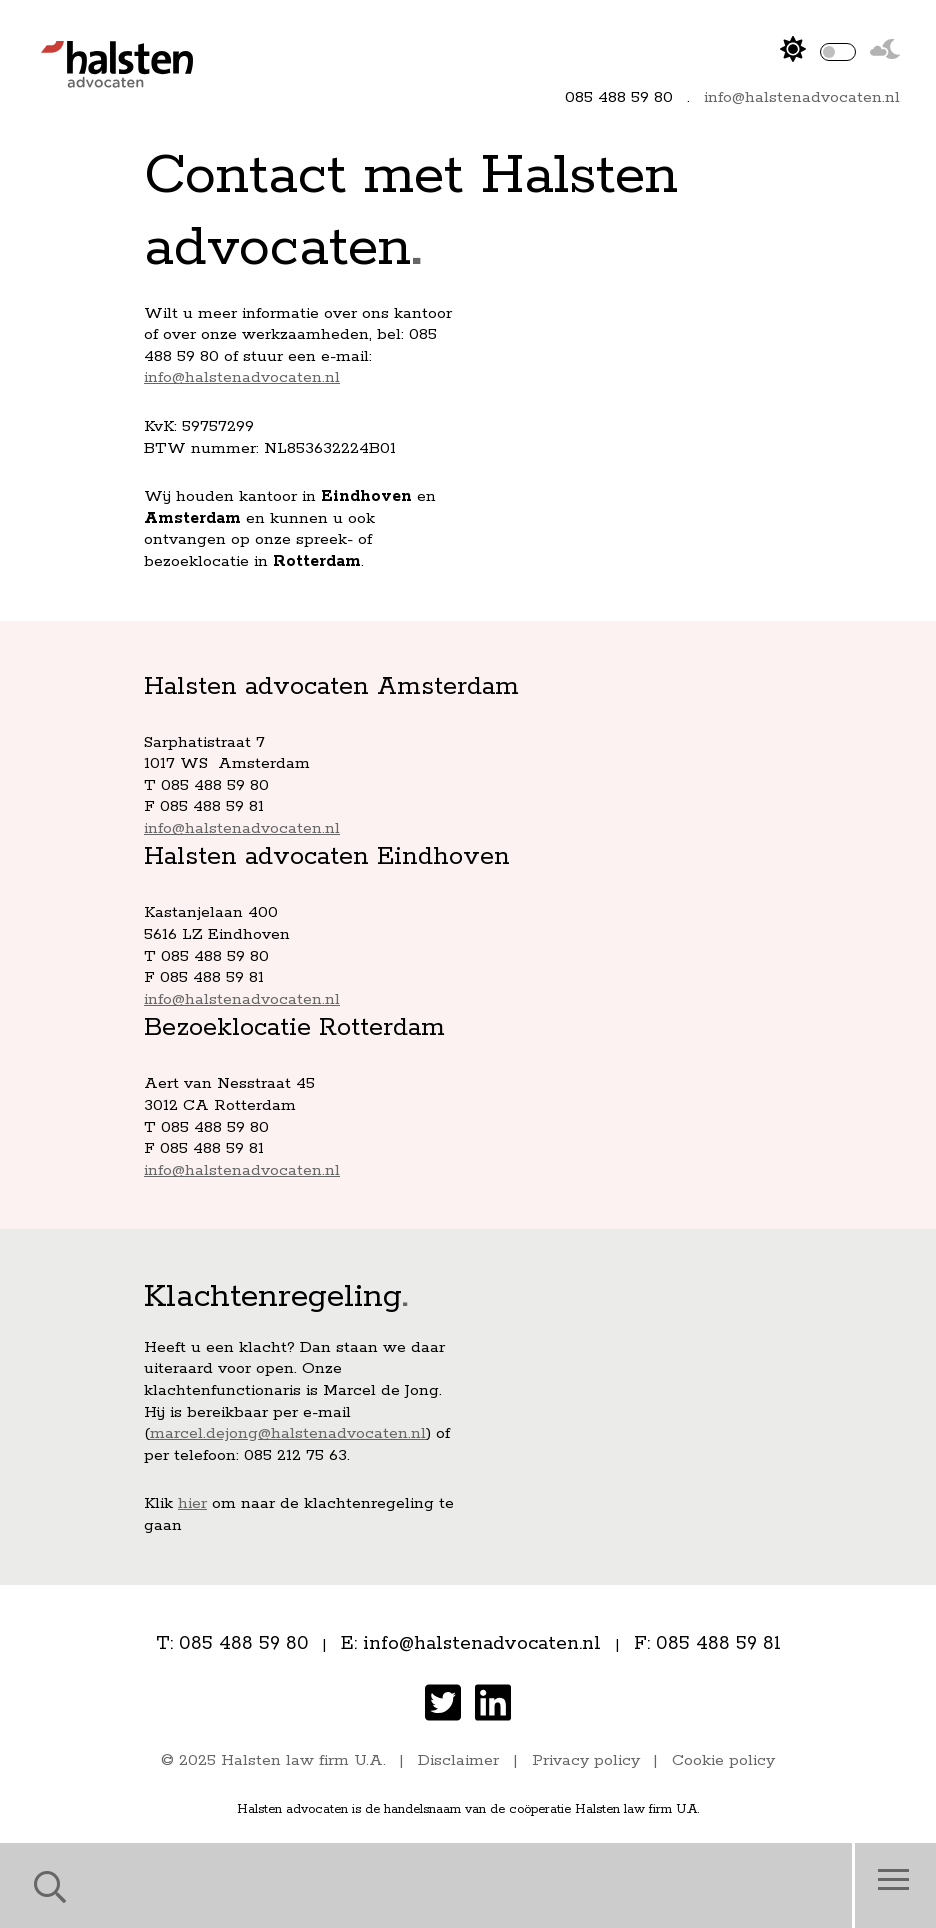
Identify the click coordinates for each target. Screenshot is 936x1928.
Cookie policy (723, 1760)
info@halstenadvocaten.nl (802, 97)
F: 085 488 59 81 (707, 1643)
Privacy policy (586, 1760)
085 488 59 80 (619, 97)
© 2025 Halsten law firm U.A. (273, 1760)
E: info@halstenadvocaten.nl (471, 1643)
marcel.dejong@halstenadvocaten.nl (288, 1433)
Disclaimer (458, 1760)
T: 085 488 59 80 (232, 1643)
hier (192, 1503)
